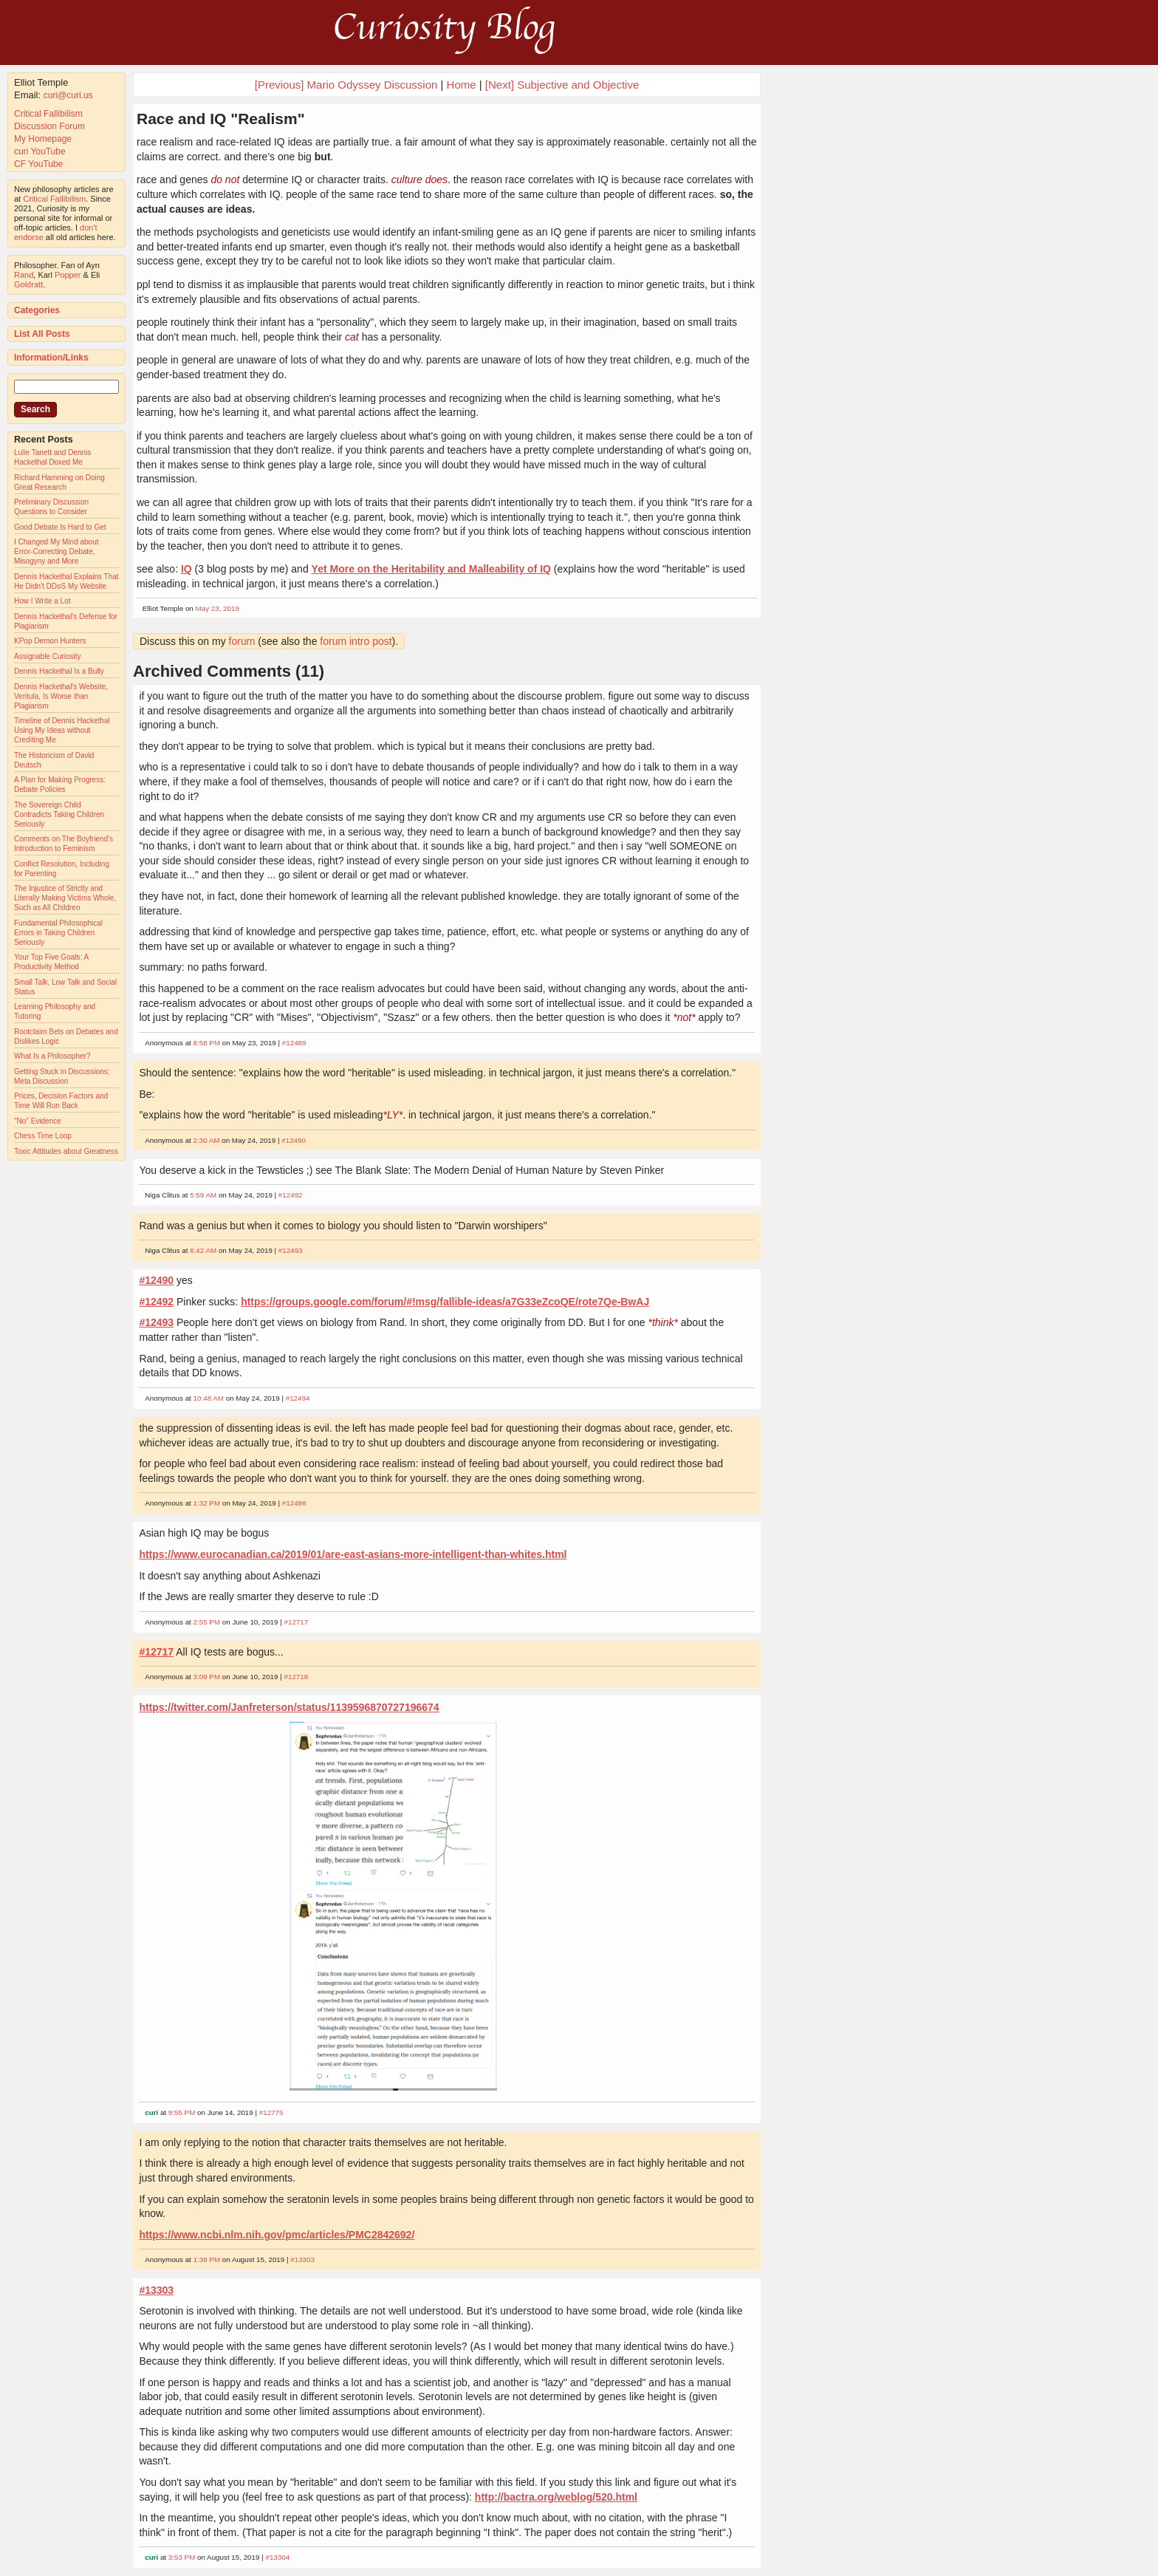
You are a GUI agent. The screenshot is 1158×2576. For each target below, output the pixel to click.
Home (461, 84)
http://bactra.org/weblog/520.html (556, 2497)
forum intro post (355, 641)
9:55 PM (182, 2112)
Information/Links (51, 357)
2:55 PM (207, 1622)
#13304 (277, 2557)
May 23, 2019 (217, 608)
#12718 (296, 1677)
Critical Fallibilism (48, 114)
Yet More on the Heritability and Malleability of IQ (431, 569)
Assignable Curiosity (47, 656)
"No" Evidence (37, 1121)
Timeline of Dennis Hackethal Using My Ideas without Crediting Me (62, 730)
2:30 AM (206, 1140)
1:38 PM (207, 2259)
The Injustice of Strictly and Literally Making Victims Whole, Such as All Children (65, 898)
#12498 (294, 1503)
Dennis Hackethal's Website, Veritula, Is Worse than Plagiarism (61, 696)
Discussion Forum (49, 126)
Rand (23, 274)
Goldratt (28, 284)
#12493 (290, 1250)
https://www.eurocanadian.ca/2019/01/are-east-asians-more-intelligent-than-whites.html (352, 1554)
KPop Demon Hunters (50, 641)
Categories (37, 310)
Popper (67, 274)
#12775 (271, 2112)
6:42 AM (203, 1250)
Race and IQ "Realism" (221, 118)
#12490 (293, 1140)
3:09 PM (207, 1677)
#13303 (302, 2259)
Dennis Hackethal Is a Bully (59, 671)
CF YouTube (38, 164)
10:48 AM (208, 1398)
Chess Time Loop (43, 1136)
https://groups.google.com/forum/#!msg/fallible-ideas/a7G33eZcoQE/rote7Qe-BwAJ (445, 1302)
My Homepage (43, 139)
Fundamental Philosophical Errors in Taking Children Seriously (58, 932)
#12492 (290, 1195)
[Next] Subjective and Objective (562, 84)
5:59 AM (203, 1195)
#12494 (298, 1398)
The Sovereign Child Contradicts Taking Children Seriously (59, 814)
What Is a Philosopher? (52, 1056)
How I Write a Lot (42, 601)
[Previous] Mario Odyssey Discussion (346, 84)
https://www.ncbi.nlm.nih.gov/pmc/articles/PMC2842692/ (276, 2235)
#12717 (296, 1622)
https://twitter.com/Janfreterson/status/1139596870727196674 (289, 1707)
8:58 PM (207, 1043)
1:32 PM (207, 1503)
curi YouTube (40, 151)
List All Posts (42, 334)
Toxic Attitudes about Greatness (66, 1151)
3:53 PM (182, 2557)
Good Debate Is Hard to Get (60, 527)
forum (242, 641)
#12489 (294, 1043)
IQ (186, 569)
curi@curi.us (68, 95)
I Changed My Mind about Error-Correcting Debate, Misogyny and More (56, 551)
